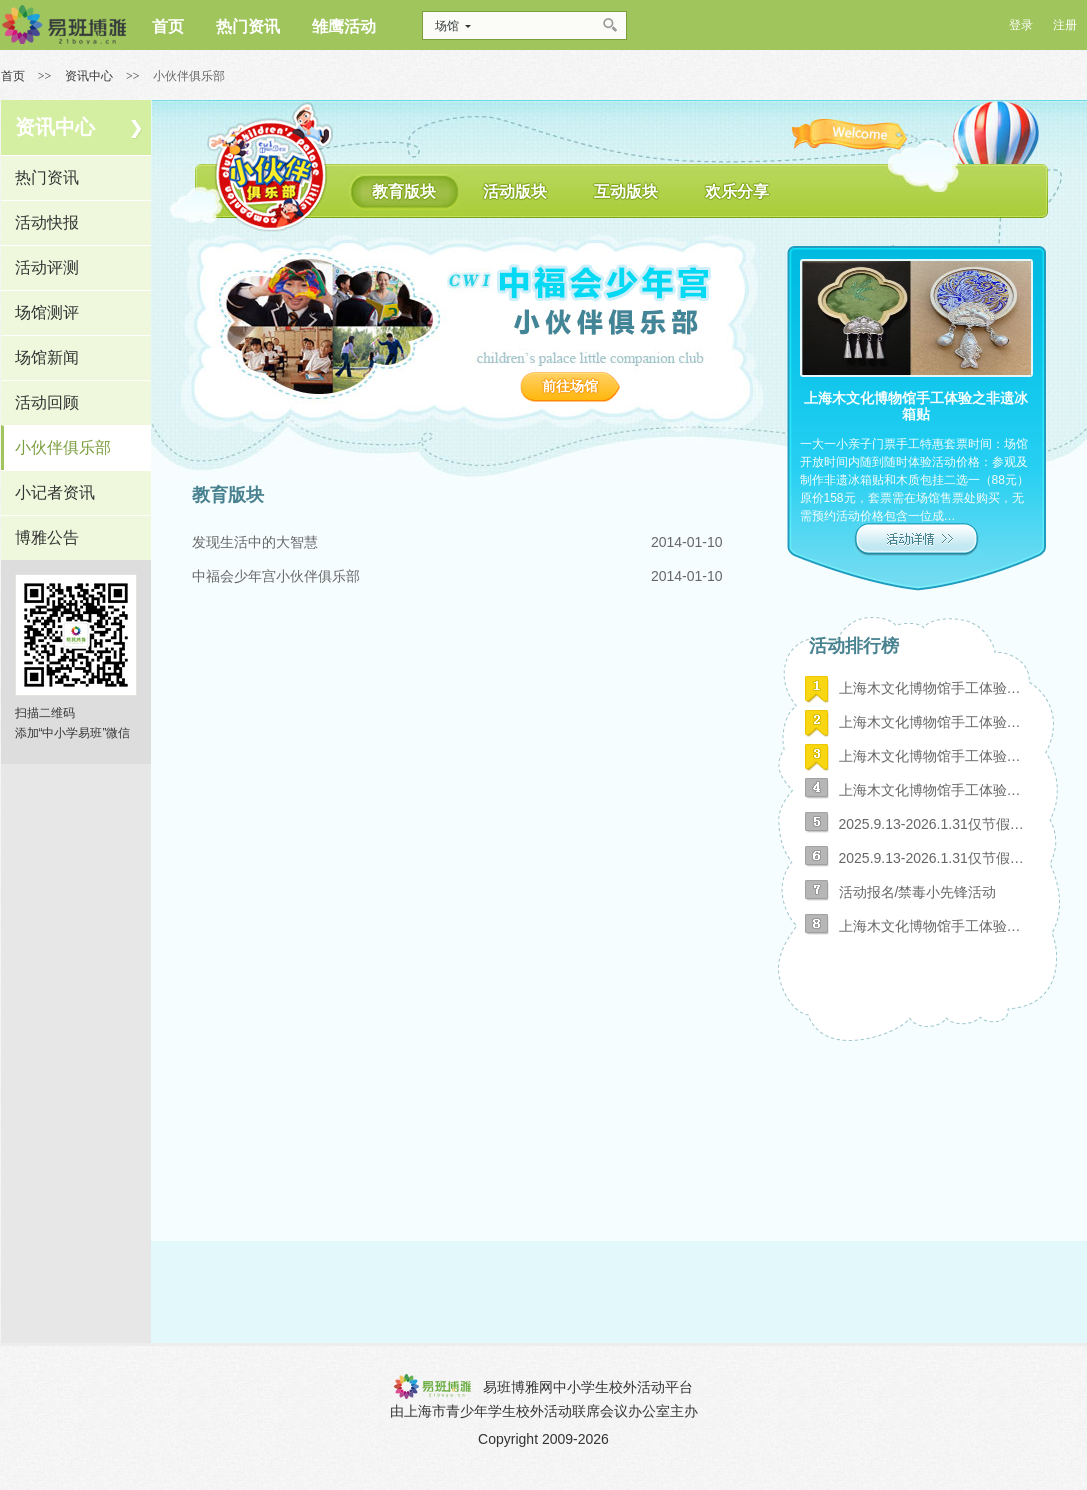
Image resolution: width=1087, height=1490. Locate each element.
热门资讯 (47, 177)
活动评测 (47, 267)
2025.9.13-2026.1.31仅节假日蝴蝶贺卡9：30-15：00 (934, 858)
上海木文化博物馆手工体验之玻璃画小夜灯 (934, 688)
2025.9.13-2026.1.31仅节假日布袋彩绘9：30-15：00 (934, 824)
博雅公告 (47, 537)
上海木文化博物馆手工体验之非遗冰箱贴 (934, 926)
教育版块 (404, 191)
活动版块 (515, 191)
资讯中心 (89, 76)
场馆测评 (47, 312)
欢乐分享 (737, 191)
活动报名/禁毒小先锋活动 (918, 892)
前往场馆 (570, 386)
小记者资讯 (55, 492)
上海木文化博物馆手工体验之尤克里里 (934, 790)
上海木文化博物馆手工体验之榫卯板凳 (934, 756)
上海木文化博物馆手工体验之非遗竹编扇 (934, 722)
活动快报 (47, 222)
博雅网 (63, 25)
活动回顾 (47, 402)
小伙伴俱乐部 (63, 447)
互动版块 (626, 191)
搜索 (611, 25)
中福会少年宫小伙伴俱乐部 (276, 576)
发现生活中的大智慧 (255, 542)
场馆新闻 (47, 357)
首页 (13, 76)
